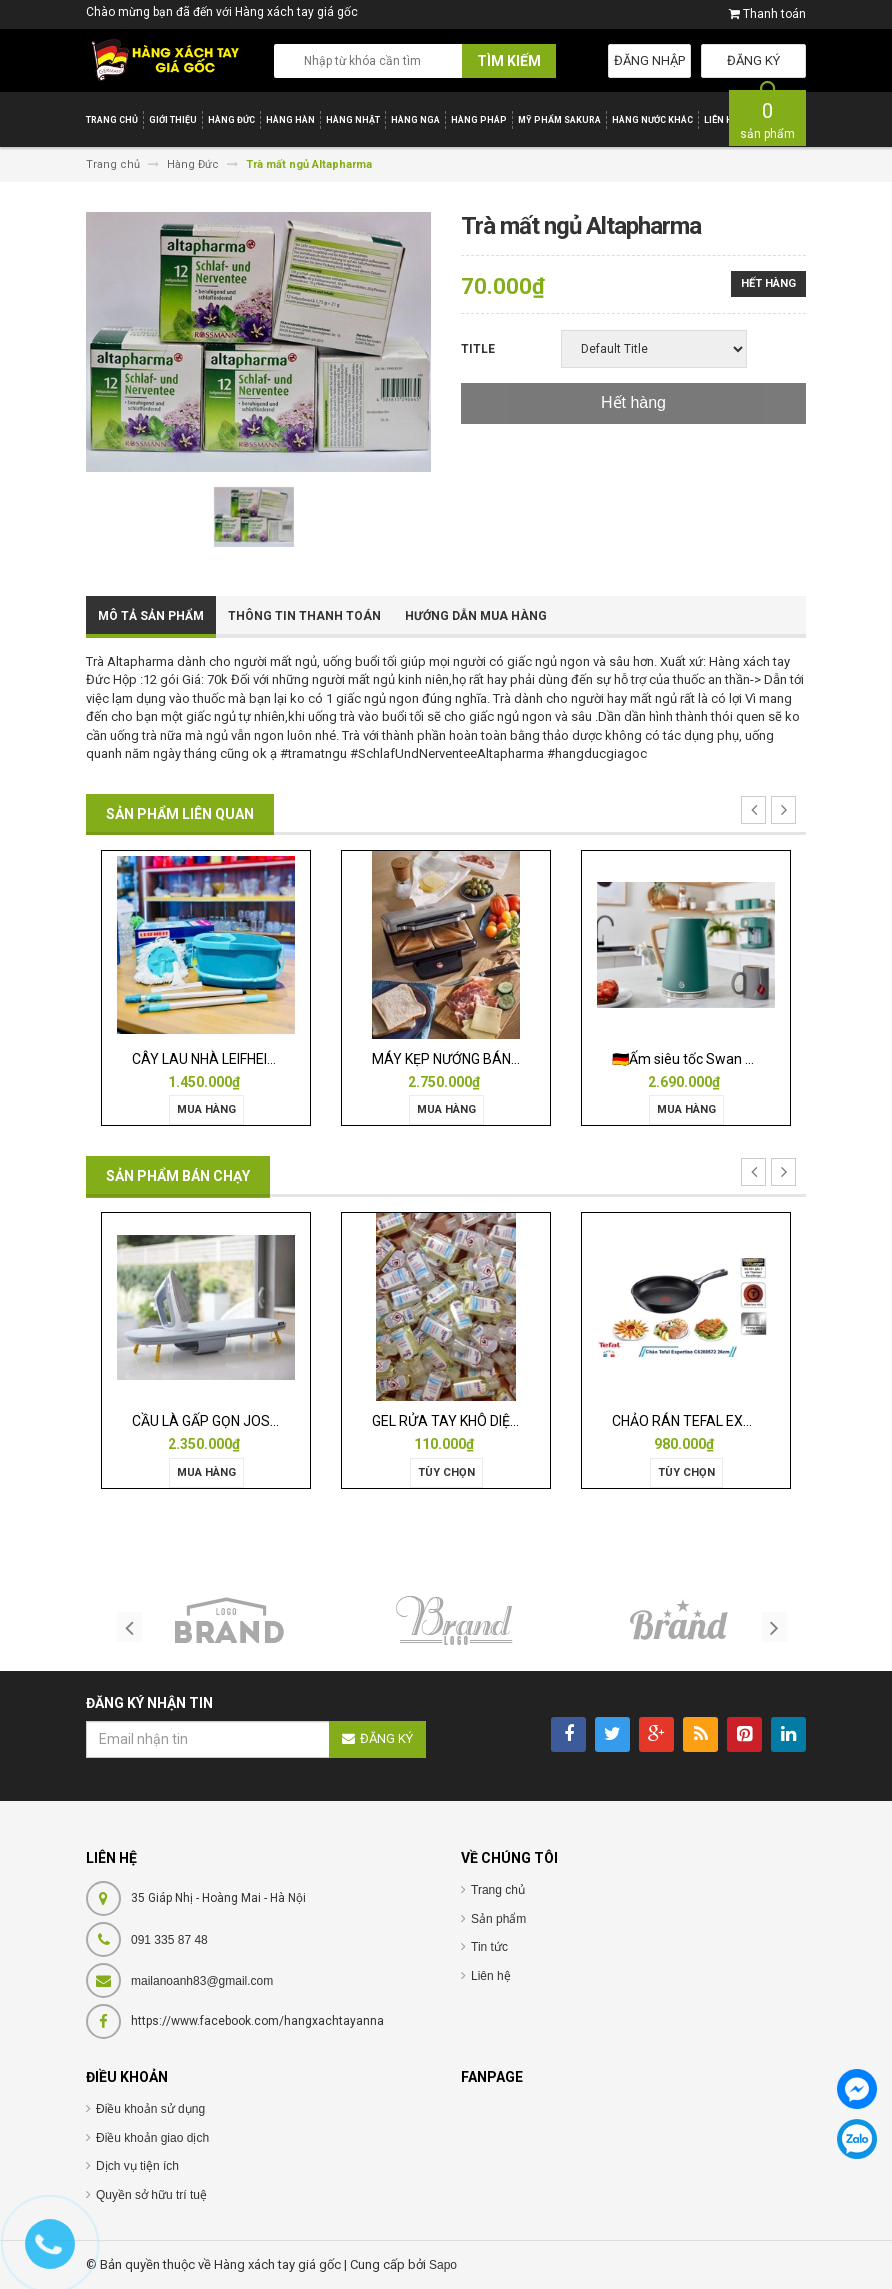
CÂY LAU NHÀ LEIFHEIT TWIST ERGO (246, 1059)
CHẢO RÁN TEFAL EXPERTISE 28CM (724, 1421)
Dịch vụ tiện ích (137, 2166)
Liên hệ (491, 1976)
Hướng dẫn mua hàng (476, 616)
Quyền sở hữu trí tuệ (151, 2195)
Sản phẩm (498, 1919)
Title (478, 349)
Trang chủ (498, 1890)
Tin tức (489, 1947)
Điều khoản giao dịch (152, 2138)
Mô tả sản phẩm (151, 616)
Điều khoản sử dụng (150, 2109)
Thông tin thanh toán (304, 616)
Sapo (443, 2265)
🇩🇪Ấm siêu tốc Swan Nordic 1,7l (711, 1059)
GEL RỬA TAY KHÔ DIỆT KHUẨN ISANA (491, 1421)
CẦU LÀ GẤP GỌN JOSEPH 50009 (235, 1421)
